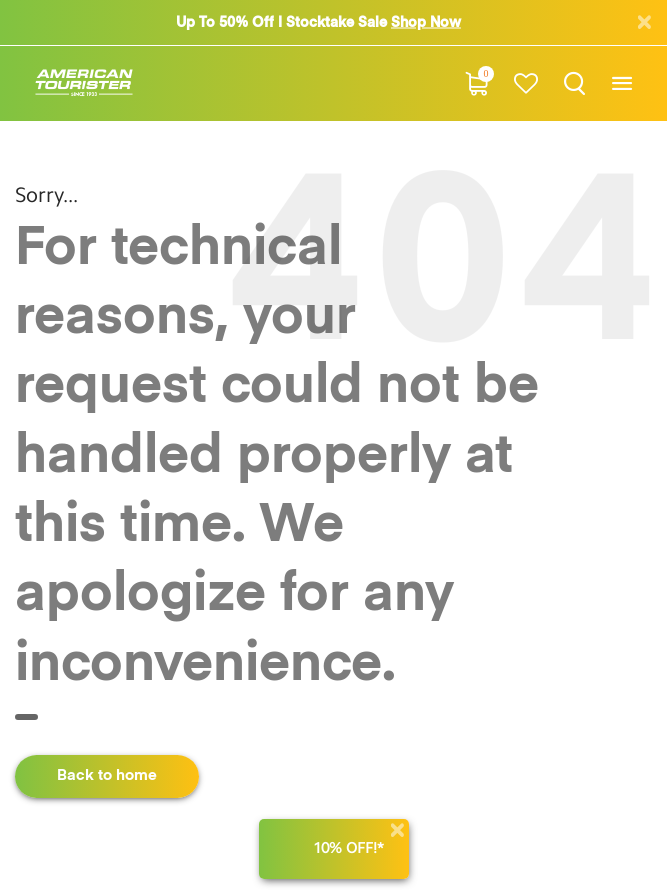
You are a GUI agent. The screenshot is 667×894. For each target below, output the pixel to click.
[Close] (397, 830)
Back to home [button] (107, 775)
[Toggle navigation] (621, 83)
